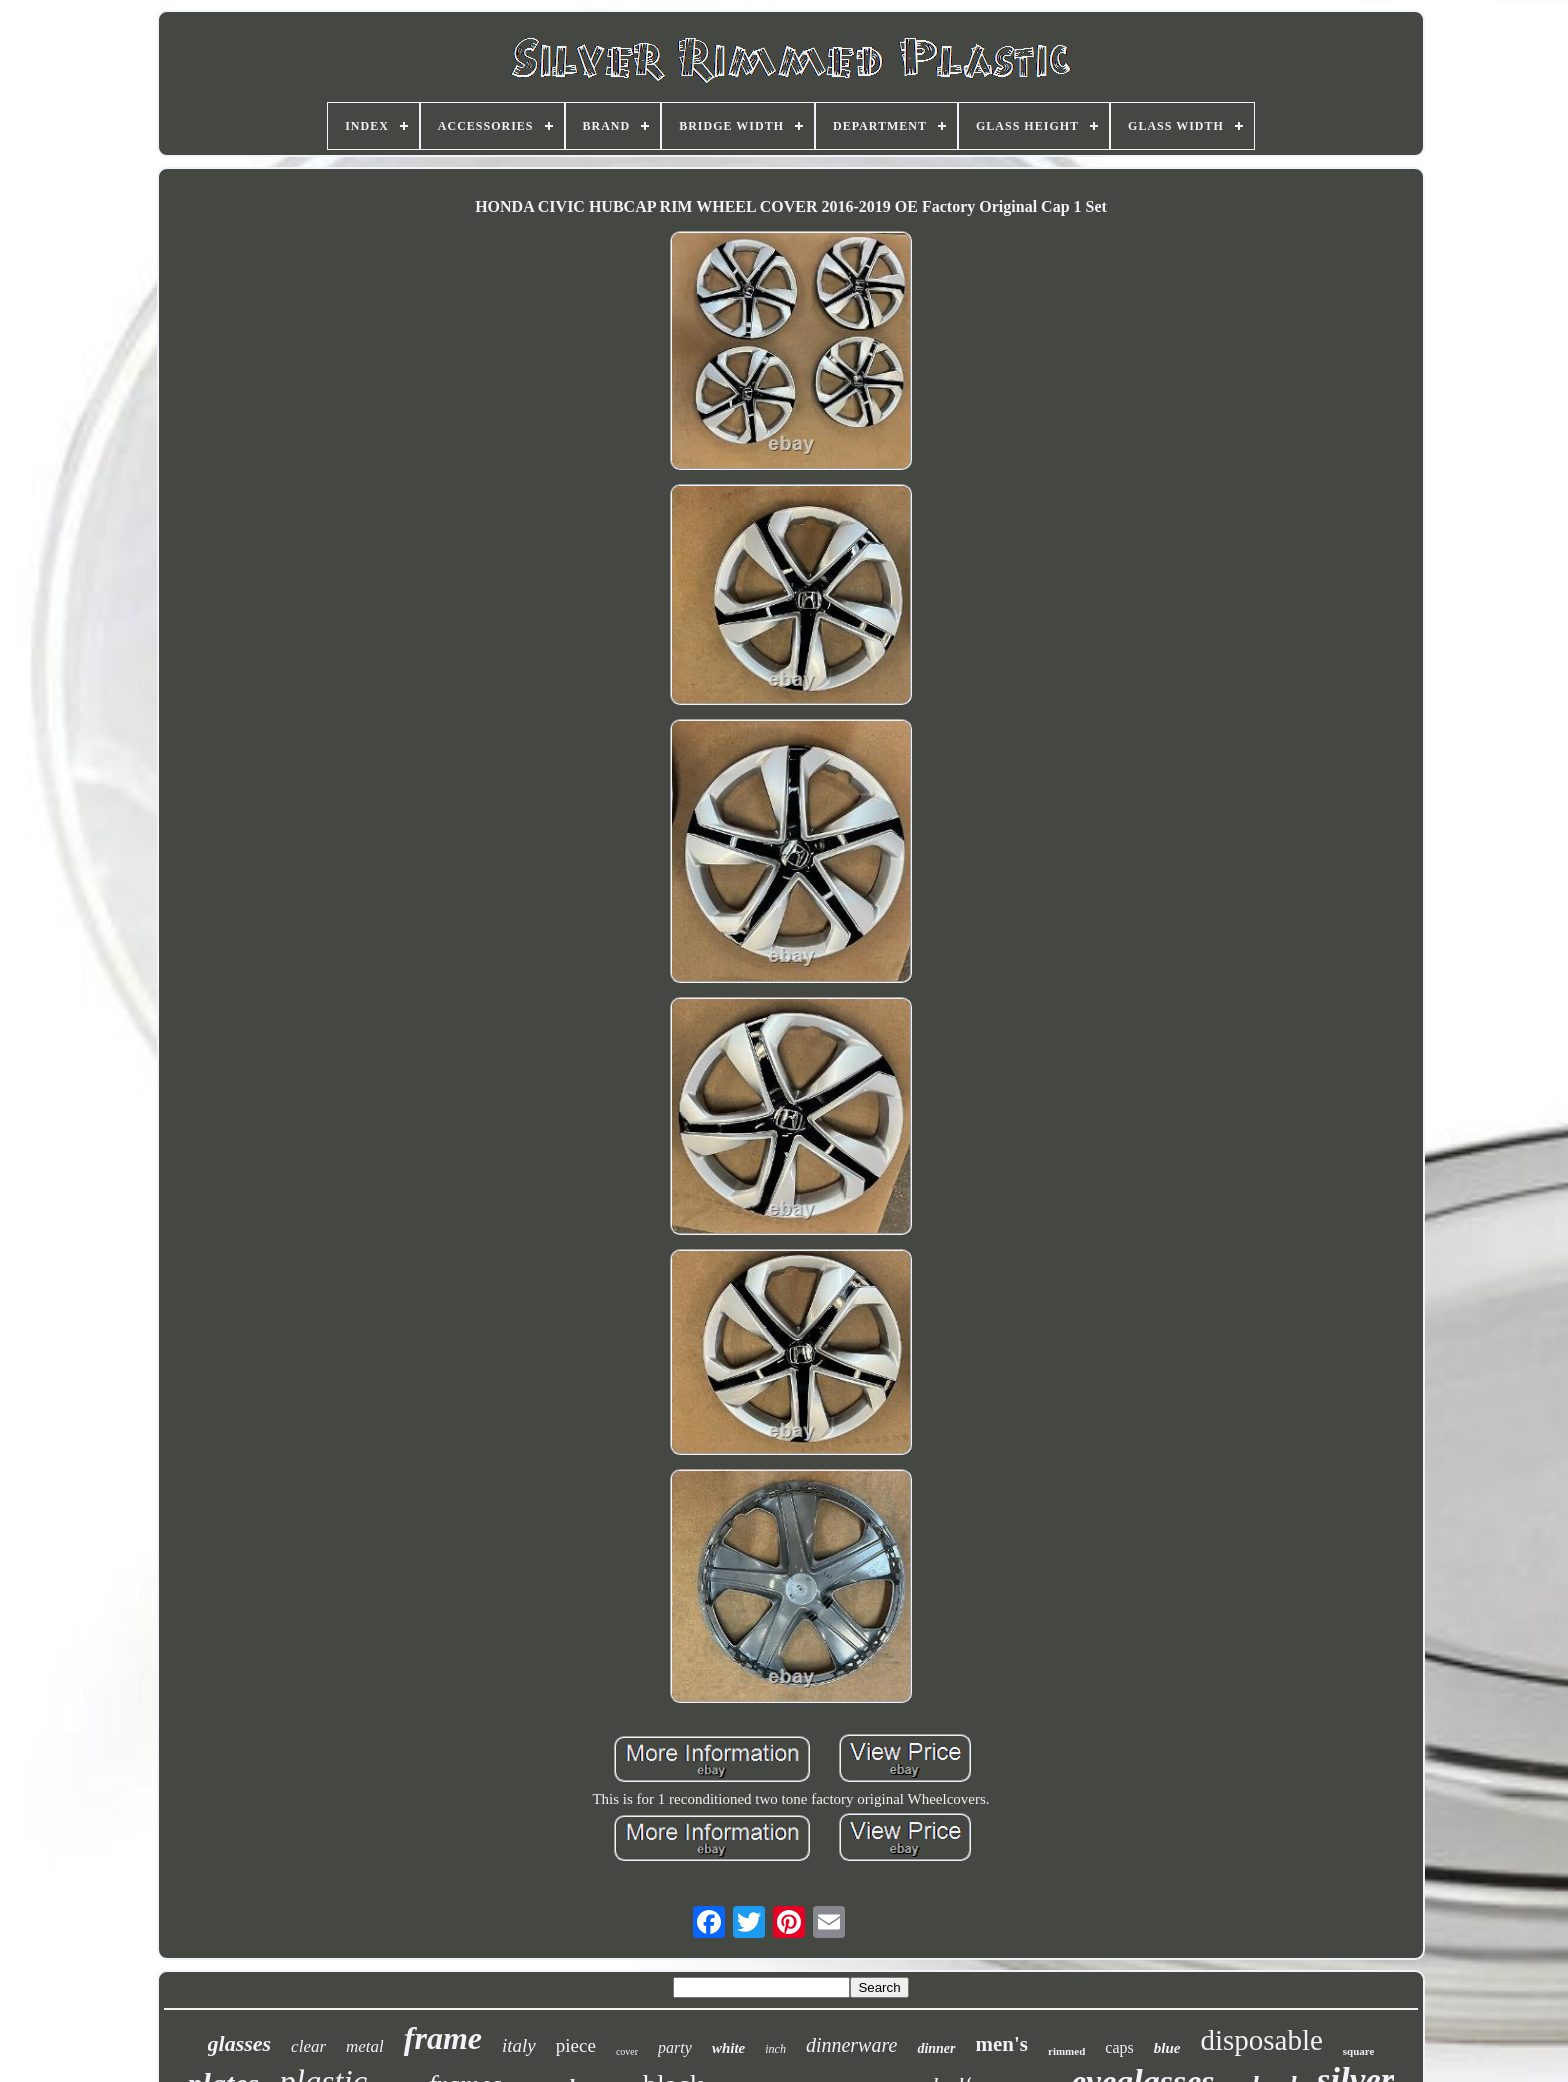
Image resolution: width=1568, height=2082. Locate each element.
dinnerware (851, 2045)
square (1359, 2051)
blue (1167, 2048)
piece (576, 2045)
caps (1119, 2047)
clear (308, 2046)
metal (365, 2046)
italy (519, 2045)
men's (1002, 2044)
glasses (240, 2043)
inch (775, 2049)
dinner (936, 2048)
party (675, 2047)
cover (627, 2051)
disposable (1261, 2040)
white (728, 2048)
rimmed (1066, 2051)
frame (443, 2038)
